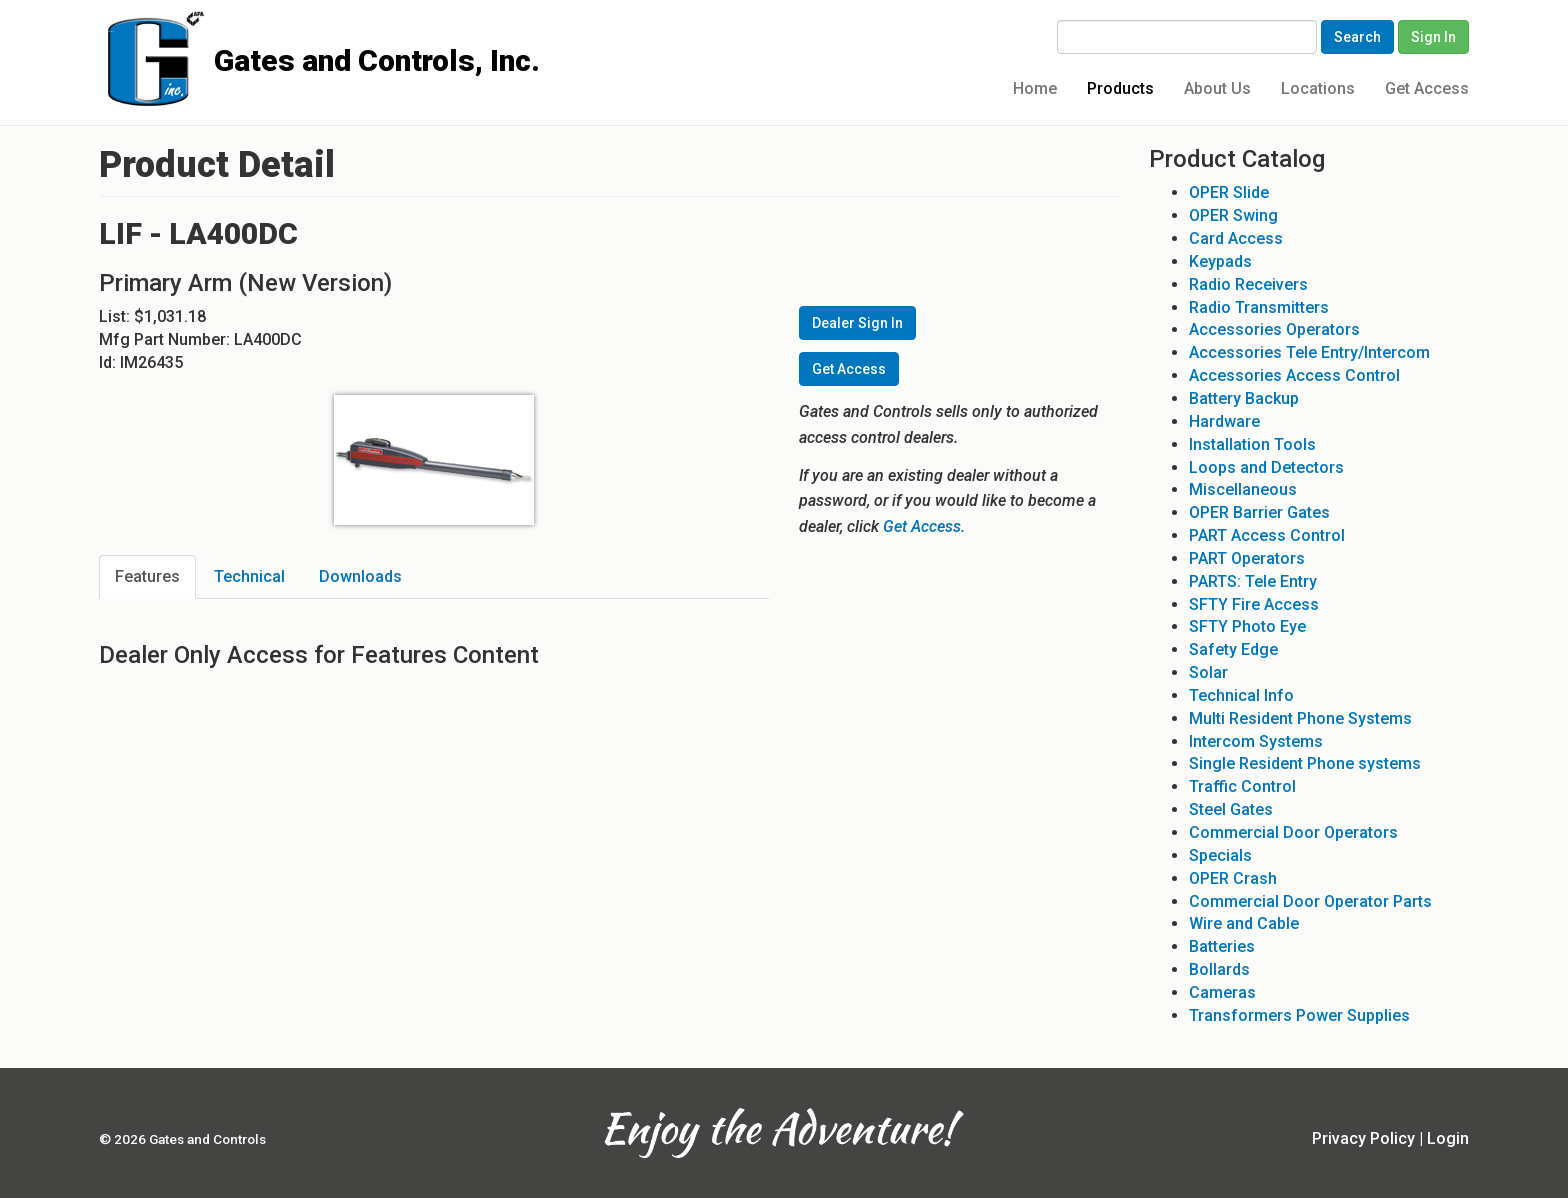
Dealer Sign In (857, 323)
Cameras (1222, 992)
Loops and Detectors (1266, 467)
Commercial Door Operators (1293, 832)
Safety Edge (1233, 649)
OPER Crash (1233, 878)
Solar (1208, 672)
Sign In (1433, 37)
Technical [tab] (249, 576)
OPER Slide (1229, 192)
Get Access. (924, 526)
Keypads (1220, 261)
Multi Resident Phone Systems (1300, 718)
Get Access (1427, 88)
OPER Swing (1233, 215)
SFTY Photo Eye (1247, 626)
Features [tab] (147, 576)
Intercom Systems (1256, 741)
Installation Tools (1252, 444)
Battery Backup (1244, 398)
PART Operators (1247, 558)
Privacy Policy (1363, 1138)
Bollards (1219, 969)
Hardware (1224, 421)
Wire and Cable (1244, 923)
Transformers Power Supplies (1299, 1015)
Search (1357, 37)
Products (1120, 88)
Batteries (1222, 946)
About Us (1217, 88)
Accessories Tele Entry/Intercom (1309, 352)
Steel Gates (1231, 809)
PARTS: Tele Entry (1253, 581)
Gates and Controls (106, 31)
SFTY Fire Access (1254, 604)
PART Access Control (1267, 535)
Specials (1220, 855)
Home (1035, 88)
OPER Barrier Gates (1259, 512)
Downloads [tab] (360, 576)
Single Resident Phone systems (1305, 763)
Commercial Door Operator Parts (1310, 901)
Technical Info (1241, 695)
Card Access (1236, 238)
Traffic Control (1242, 786)
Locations (1318, 88)
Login (1448, 1138)
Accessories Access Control (1294, 375)
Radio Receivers (1248, 284)
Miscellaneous (1243, 489)
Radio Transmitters (1259, 307)
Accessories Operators (1274, 329)
